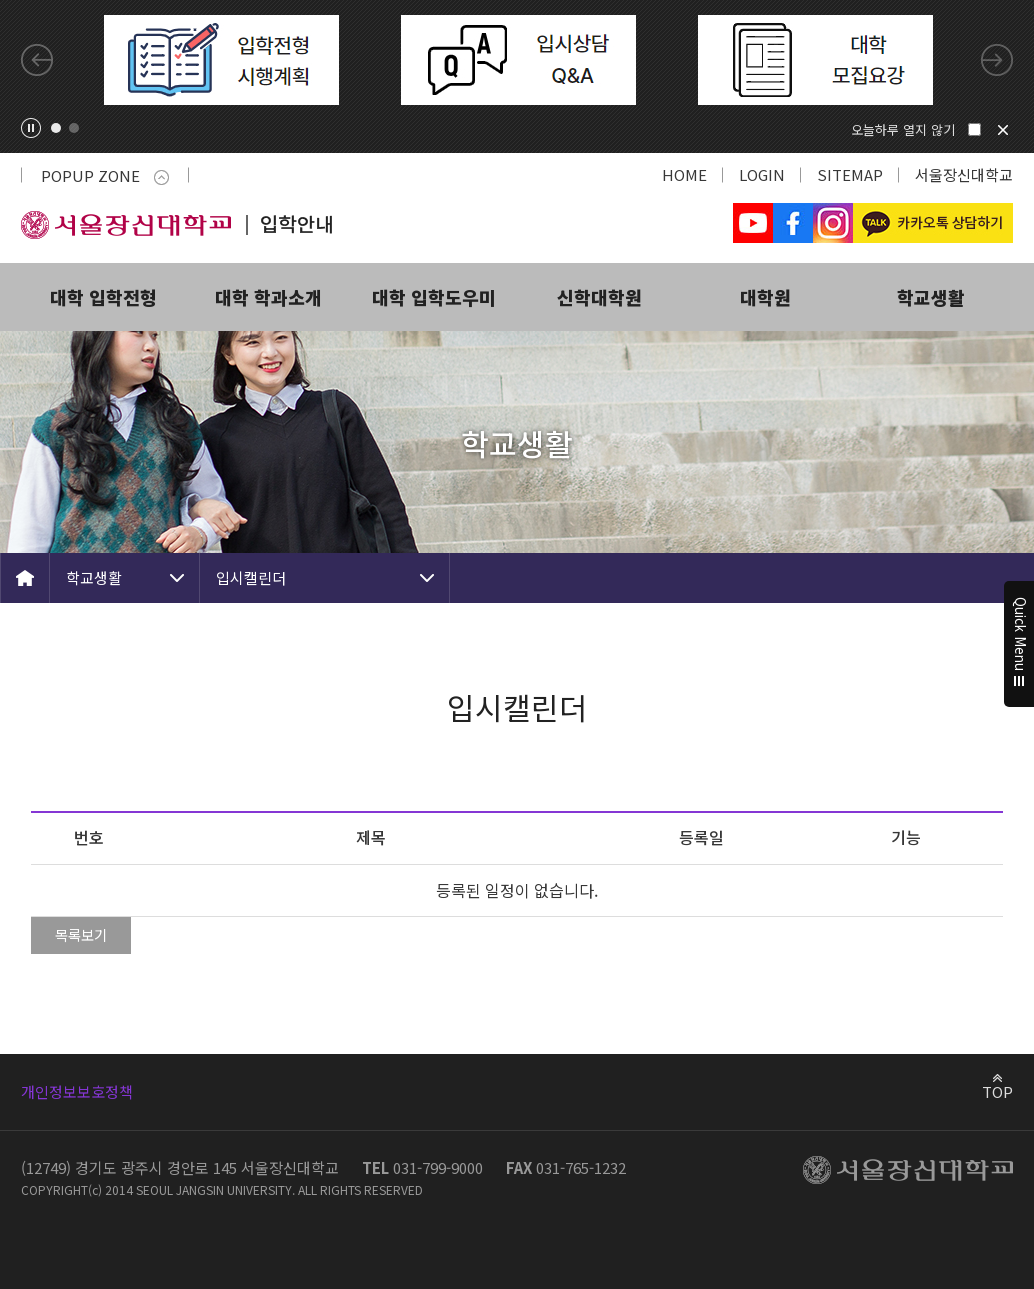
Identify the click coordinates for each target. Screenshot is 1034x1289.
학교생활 (931, 297)
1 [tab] (56, 128)
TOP (997, 1091)
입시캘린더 (251, 577)
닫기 (1003, 130)
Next (997, 60)
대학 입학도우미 (434, 297)
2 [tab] (74, 128)
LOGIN (762, 174)
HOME (684, 174)
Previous (37, 60)
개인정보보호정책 (77, 1091)
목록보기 (81, 934)
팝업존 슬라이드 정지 (31, 128)
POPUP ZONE (105, 175)
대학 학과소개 (268, 297)
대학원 (765, 297)
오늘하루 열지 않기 (903, 129)
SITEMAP (850, 174)
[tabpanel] (221, 60)
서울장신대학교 (964, 174)
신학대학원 (599, 297)
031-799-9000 (438, 1167)
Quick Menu (1019, 645)
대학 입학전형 (103, 297)
